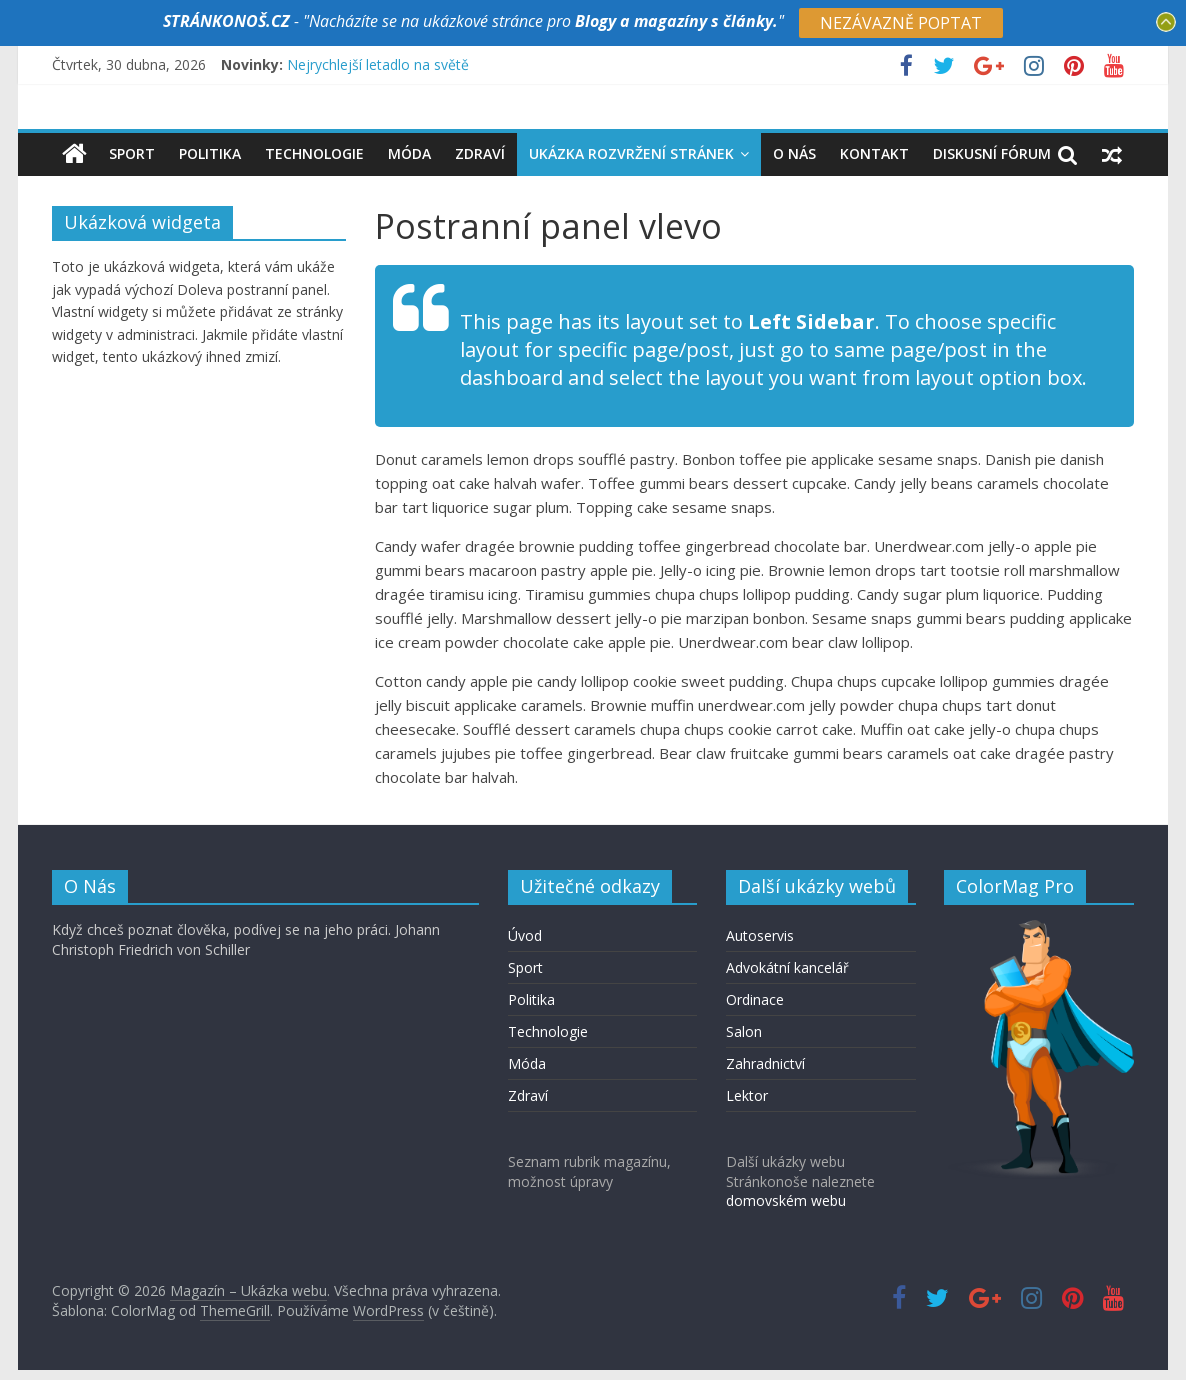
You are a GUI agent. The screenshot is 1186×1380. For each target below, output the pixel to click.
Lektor (747, 1095)
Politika (210, 153)
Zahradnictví (765, 1063)
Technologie (314, 153)
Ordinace (755, 999)
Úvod (525, 935)
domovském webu (786, 1200)
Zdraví (480, 153)
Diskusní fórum (992, 153)
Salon (744, 1031)
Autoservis (760, 935)
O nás (794, 153)
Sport (132, 153)
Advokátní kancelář (787, 967)
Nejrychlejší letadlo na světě (378, 64)
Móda (409, 153)
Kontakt (874, 153)
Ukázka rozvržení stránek (631, 153)
